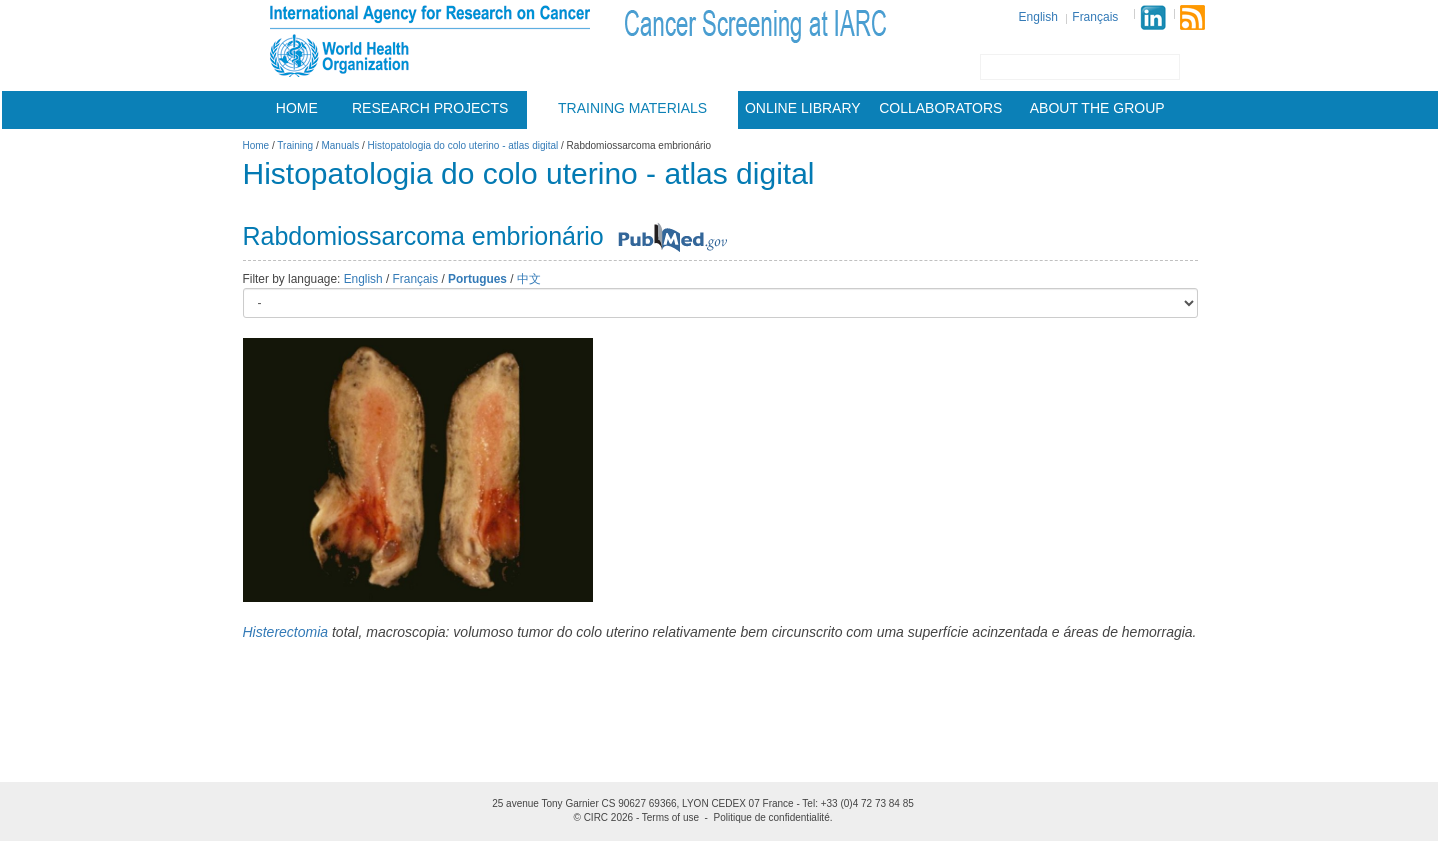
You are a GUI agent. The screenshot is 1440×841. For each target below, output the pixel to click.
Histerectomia (286, 632)
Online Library (803, 108)
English (1038, 17)
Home (297, 108)
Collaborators (940, 108)
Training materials (632, 108)
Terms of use (670, 817)
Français (1095, 17)
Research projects (430, 108)
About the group (1097, 108)
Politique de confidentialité (772, 817)
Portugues (477, 279)
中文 (529, 279)
